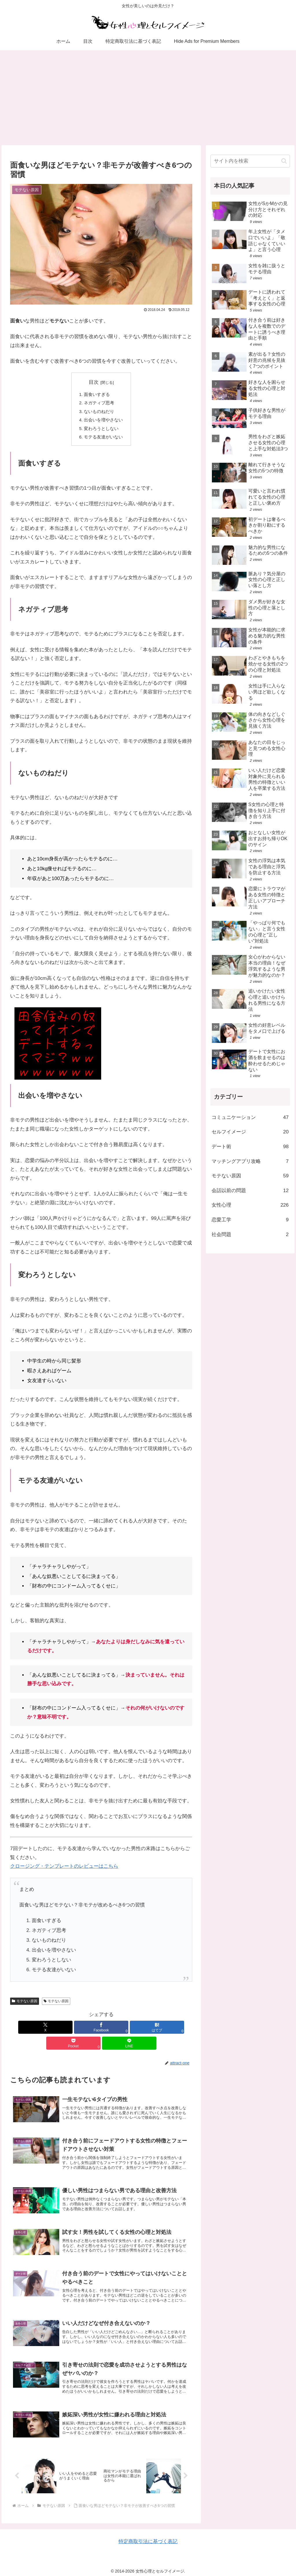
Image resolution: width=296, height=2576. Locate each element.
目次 (94, 382)
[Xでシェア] (40, 2029)
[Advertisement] (148, 97)
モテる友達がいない (103, 438)
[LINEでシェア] (162, 2029)
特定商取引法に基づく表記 (148, 2538)
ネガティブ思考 (99, 403)
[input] (250, 161)
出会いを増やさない (103, 421)
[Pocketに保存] (132, 2029)
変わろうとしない (101, 430)
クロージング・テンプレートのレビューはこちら (64, 1868)
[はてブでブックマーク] (101, 2029)
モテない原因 (24, 2003)
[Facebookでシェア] (70, 2029)
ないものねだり (99, 412)
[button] (284, 161)
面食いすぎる (97, 394)
